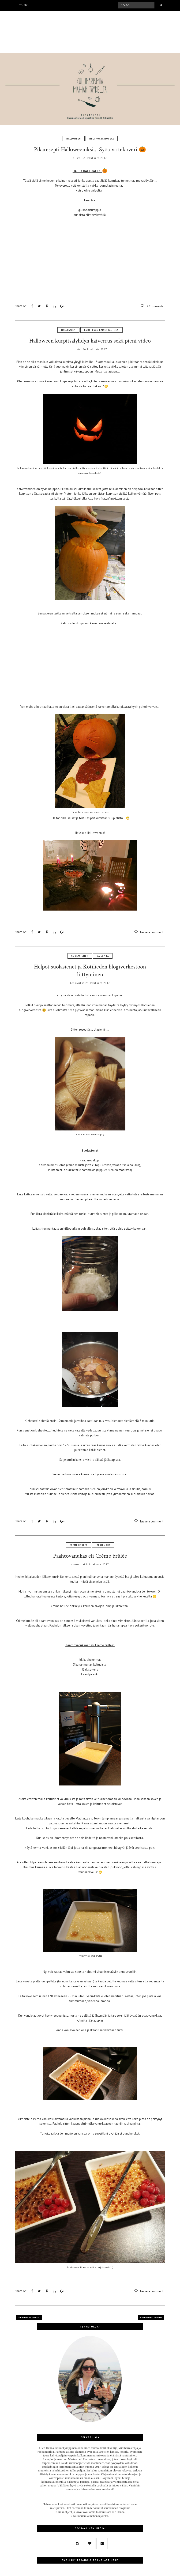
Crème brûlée (78, 1543)
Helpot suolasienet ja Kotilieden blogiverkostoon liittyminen (90, 969)
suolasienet (79, 955)
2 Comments (154, 306)
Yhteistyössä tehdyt (32, 26)
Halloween (73, 138)
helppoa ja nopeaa (101, 138)
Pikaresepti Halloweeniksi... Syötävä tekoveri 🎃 (90, 149)
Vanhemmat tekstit (151, 2315)
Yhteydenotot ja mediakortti (37, 16)
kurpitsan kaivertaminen (101, 329)
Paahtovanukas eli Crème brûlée (90, 1554)
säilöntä (103, 955)
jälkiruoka (103, 1543)
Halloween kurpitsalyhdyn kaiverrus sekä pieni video (90, 339)
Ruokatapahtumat (30, 48)
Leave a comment (151, 931)
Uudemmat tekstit (29, 2315)
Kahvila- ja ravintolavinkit (37, 37)
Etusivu (24, 5)
